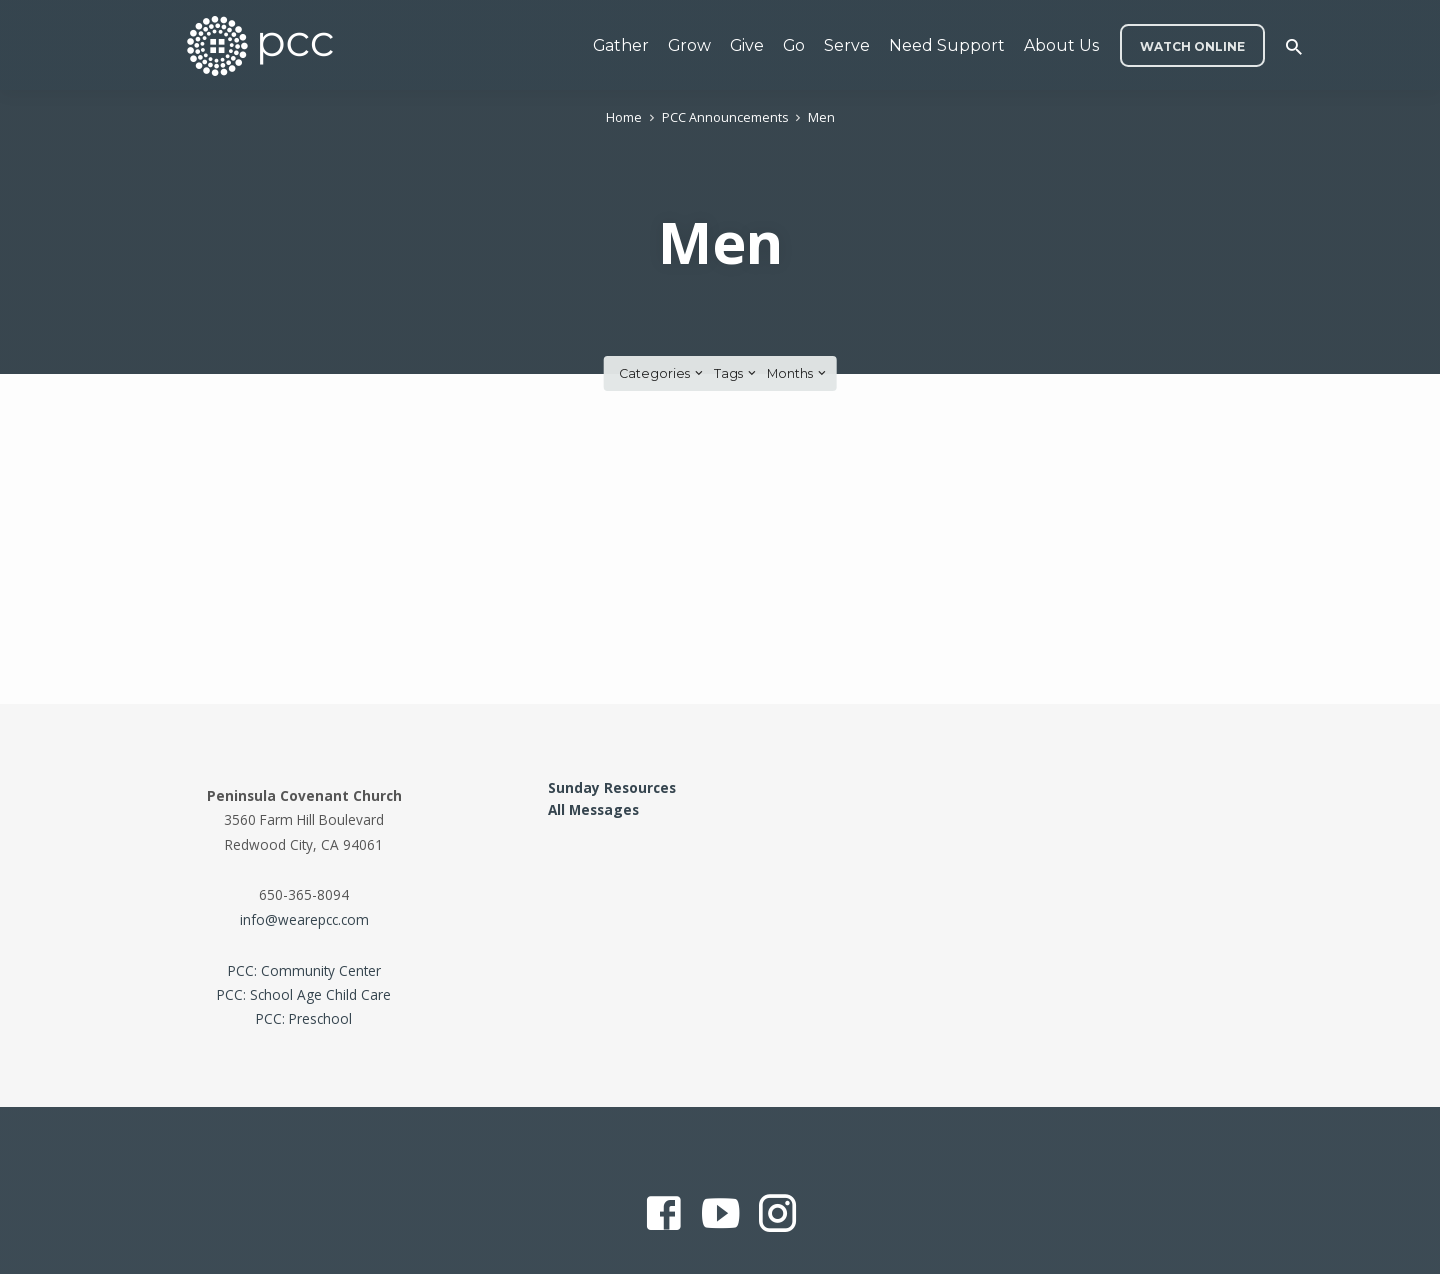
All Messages (593, 809)
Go (794, 45)
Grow (689, 45)
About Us (1061, 45)
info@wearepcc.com (304, 919)
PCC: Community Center (304, 970)
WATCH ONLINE (1192, 46)
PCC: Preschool (304, 1018)
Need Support (947, 45)
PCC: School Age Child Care (304, 994)
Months (798, 373)
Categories (662, 373)
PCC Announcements (725, 117)
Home (624, 117)
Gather (621, 45)
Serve (847, 45)
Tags (736, 373)
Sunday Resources (612, 787)
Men (821, 117)
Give (747, 45)
